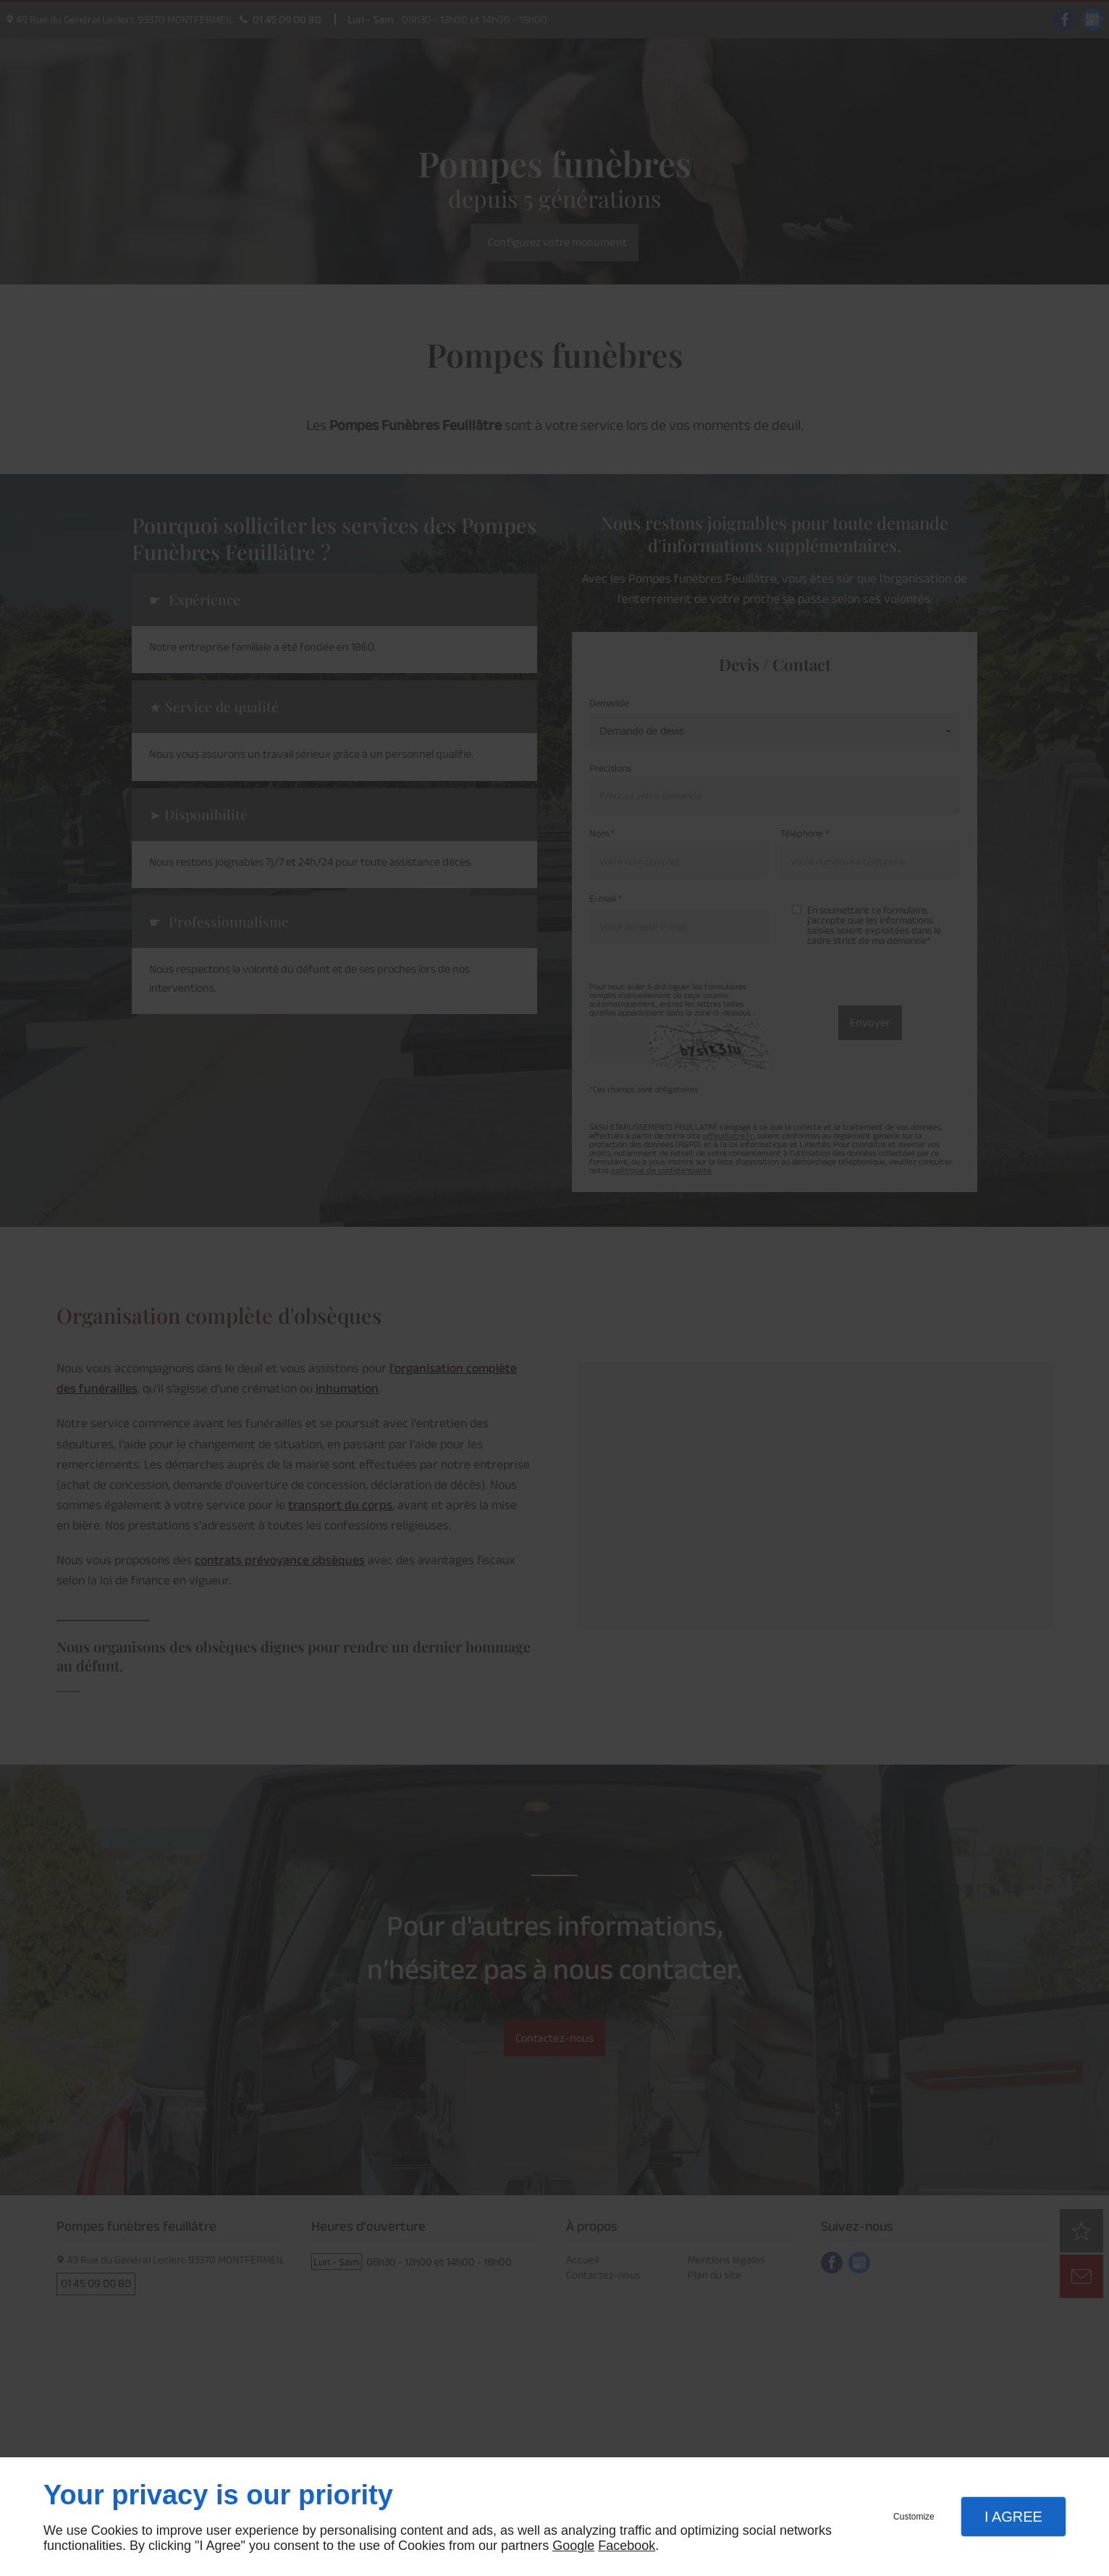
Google (573, 2545)
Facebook (626, 2545)
